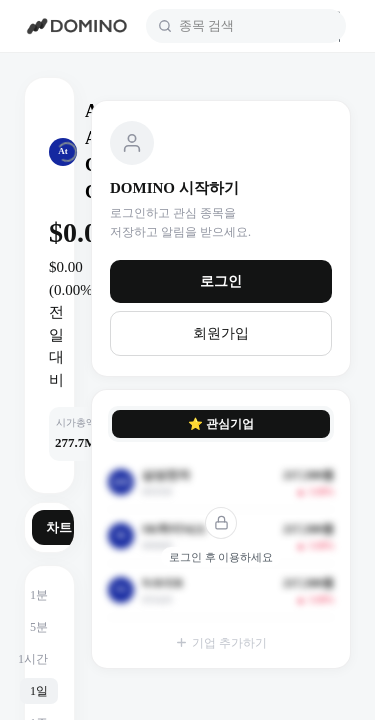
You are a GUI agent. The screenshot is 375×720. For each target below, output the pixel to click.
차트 (59, 527)
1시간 (33, 659)
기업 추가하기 (221, 643)
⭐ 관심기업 (221, 424)
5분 (39, 627)
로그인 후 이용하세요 (221, 557)
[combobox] (256, 26)
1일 (39, 691)
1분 (39, 595)
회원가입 (221, 333)
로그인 (221, 281)
